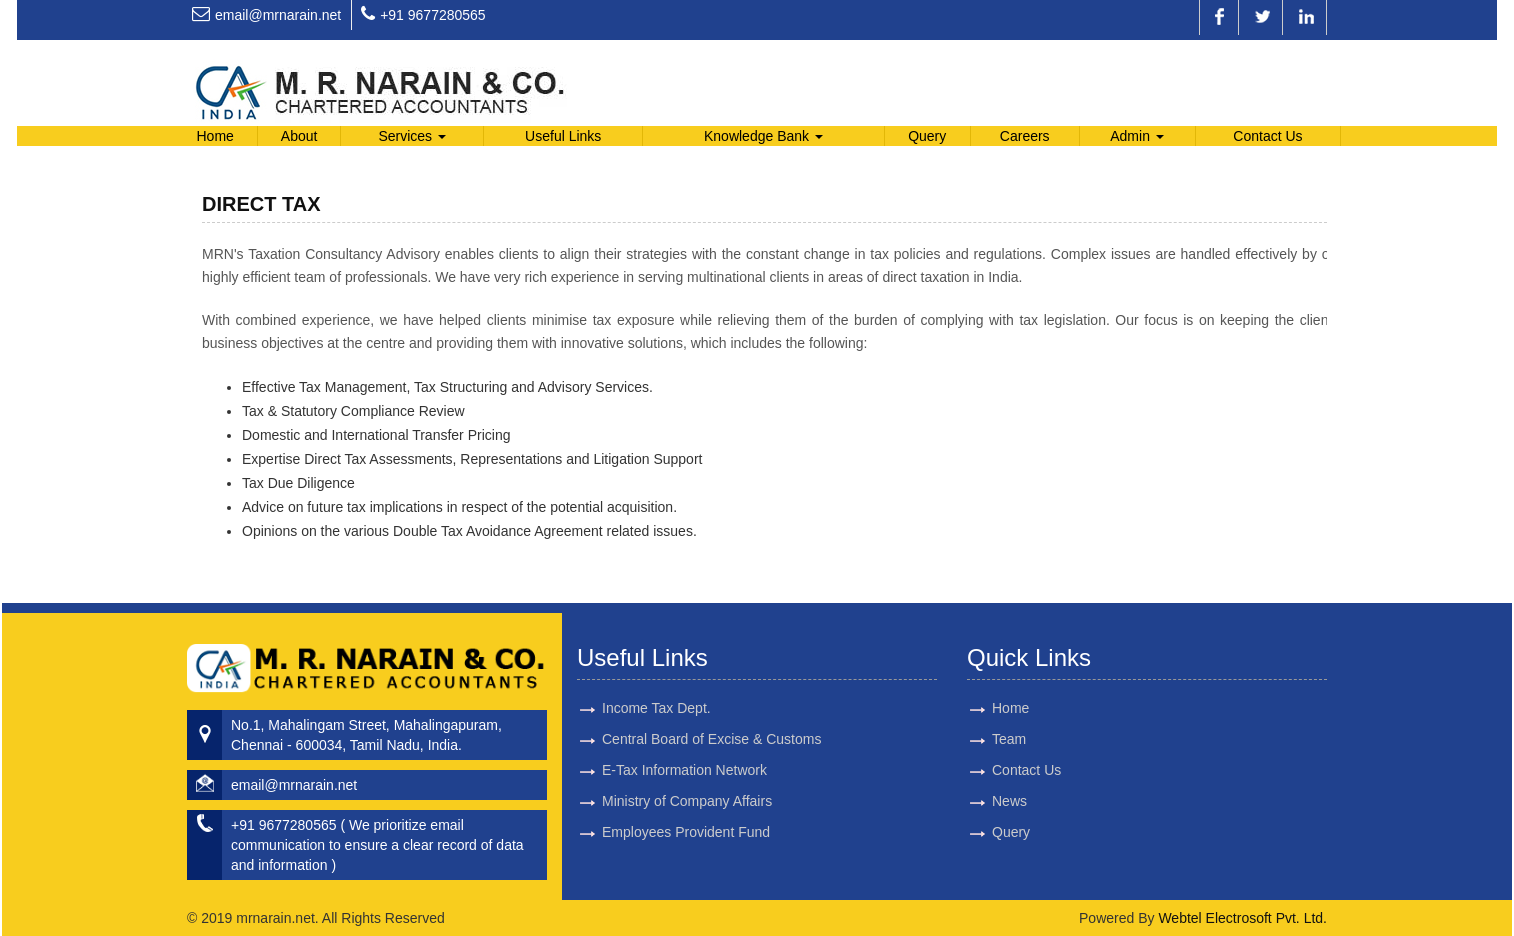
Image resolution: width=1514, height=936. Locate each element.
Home (214, 136)
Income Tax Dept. (656, 685)
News (986, 801)
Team (986, 739)
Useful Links (563, 136)
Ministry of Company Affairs (687, 778)
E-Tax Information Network (684, 747)
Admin (1137, 136)
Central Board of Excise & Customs (711, 716)
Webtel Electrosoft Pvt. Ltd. (1242, 918)
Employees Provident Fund (686, 809)
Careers (1025, 136)
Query (927, 136)
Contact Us (1267, 136)
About (299, 136)
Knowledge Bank (763, 136)
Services (412, 136)
